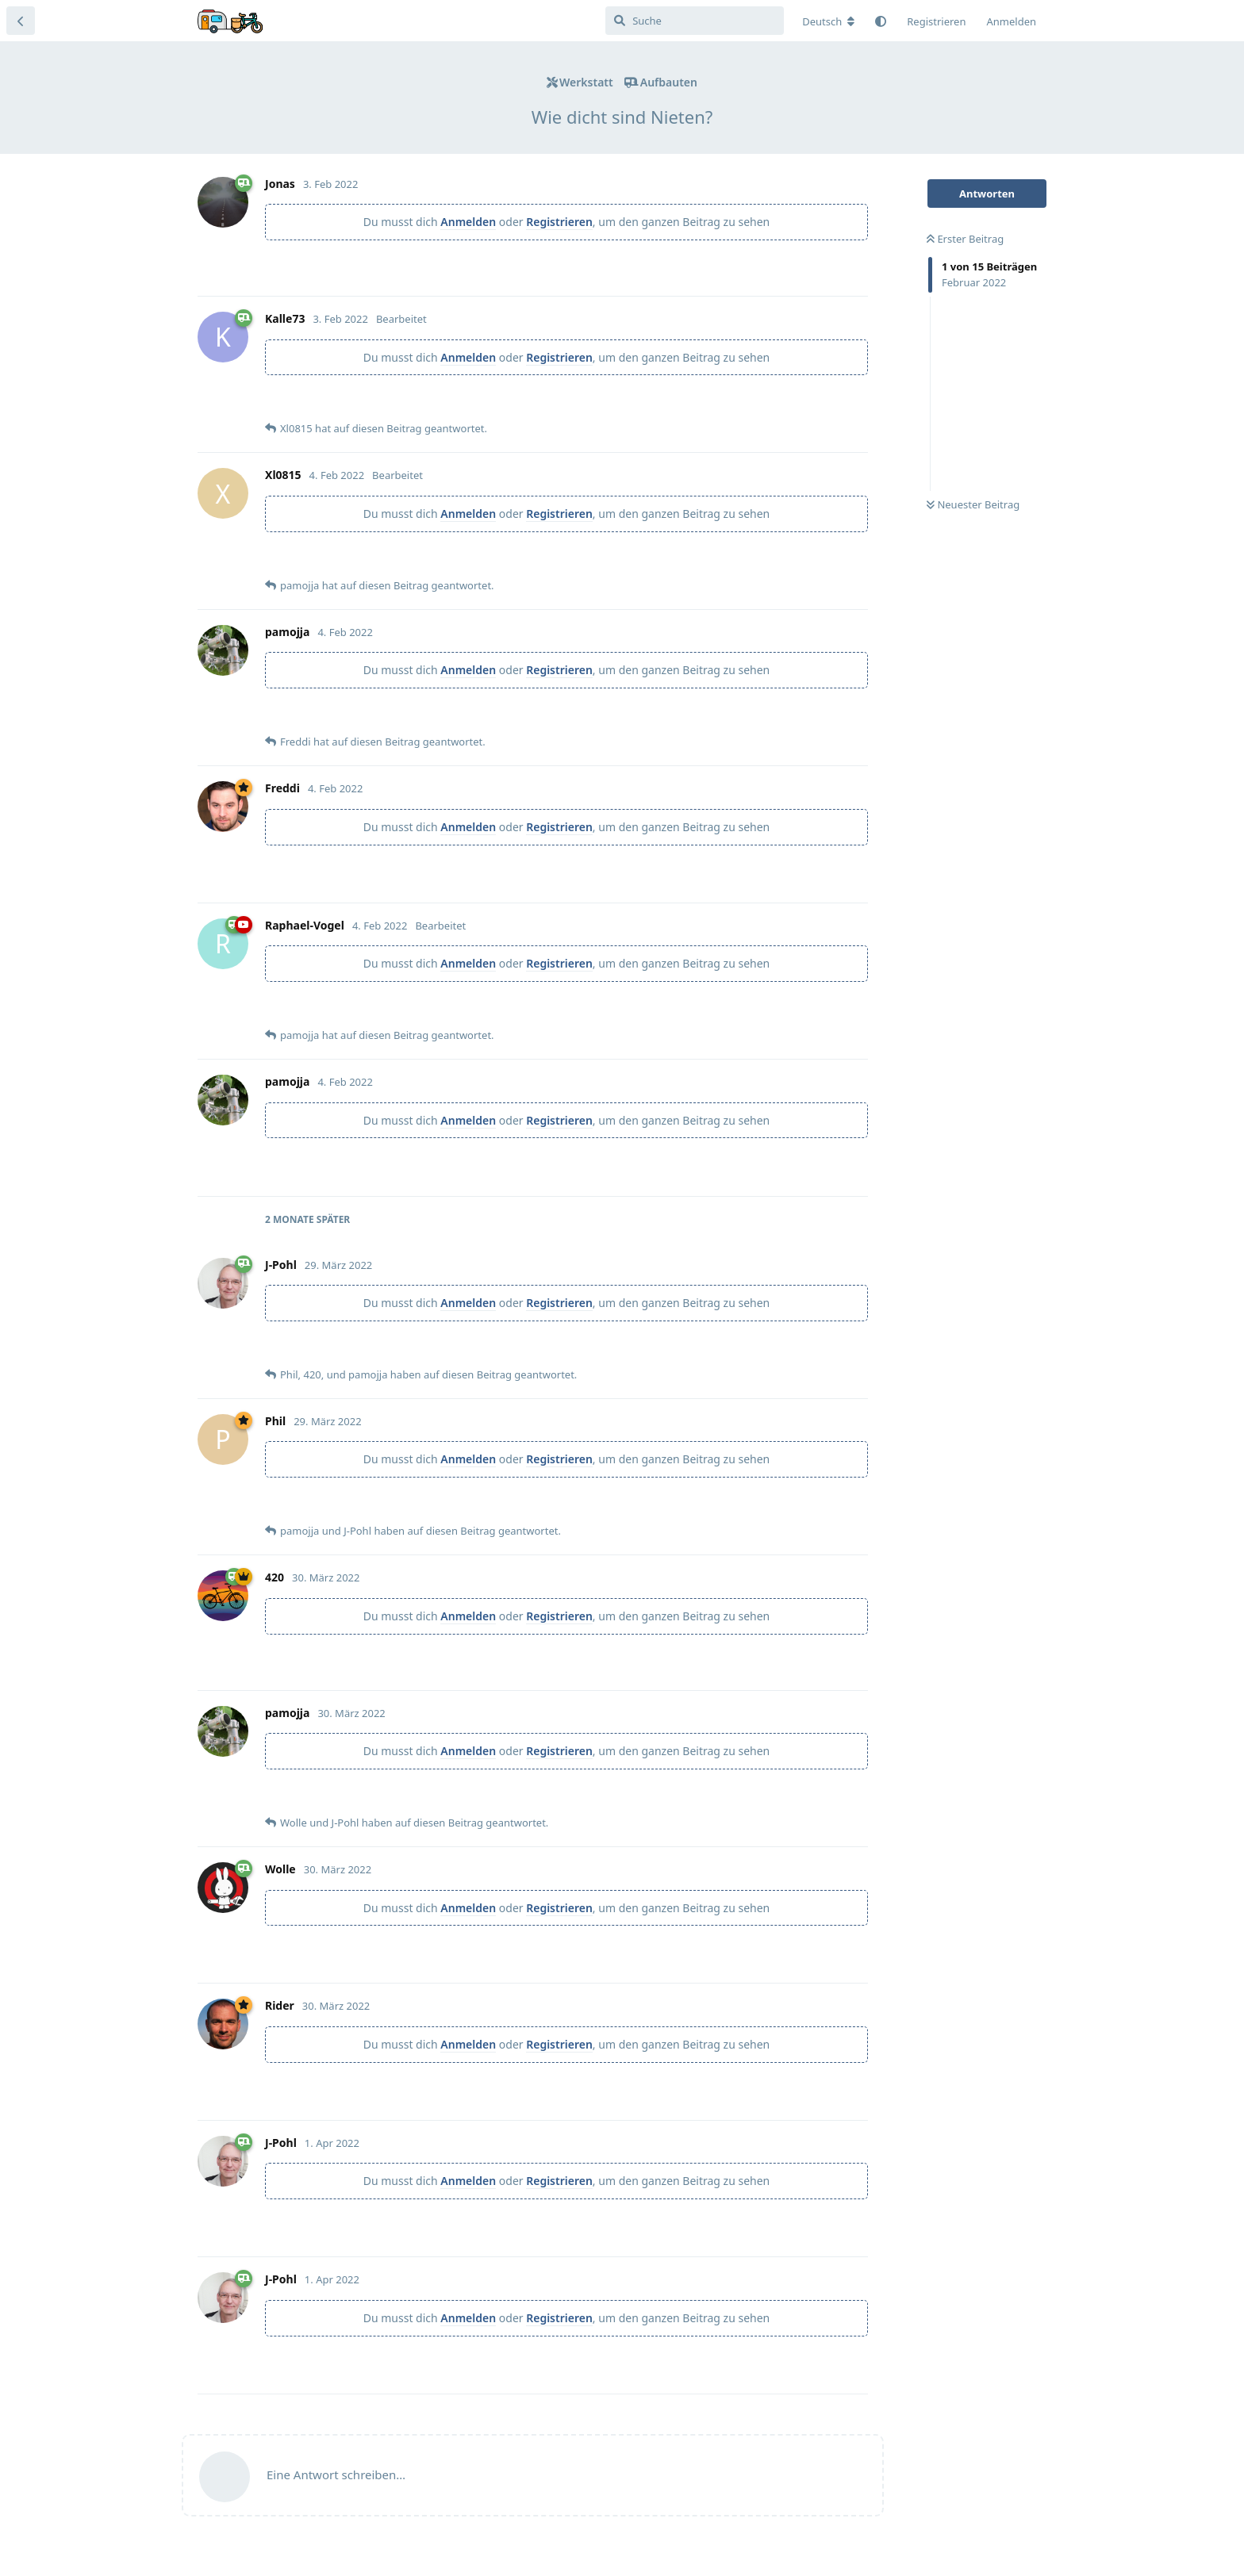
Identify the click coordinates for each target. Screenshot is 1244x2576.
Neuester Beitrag (973, 504)
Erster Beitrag (965, 239)
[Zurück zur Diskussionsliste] (20, 20)
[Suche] (694, 20)
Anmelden (468, 221)
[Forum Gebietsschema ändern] (828, 21)
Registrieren (559, 221)
